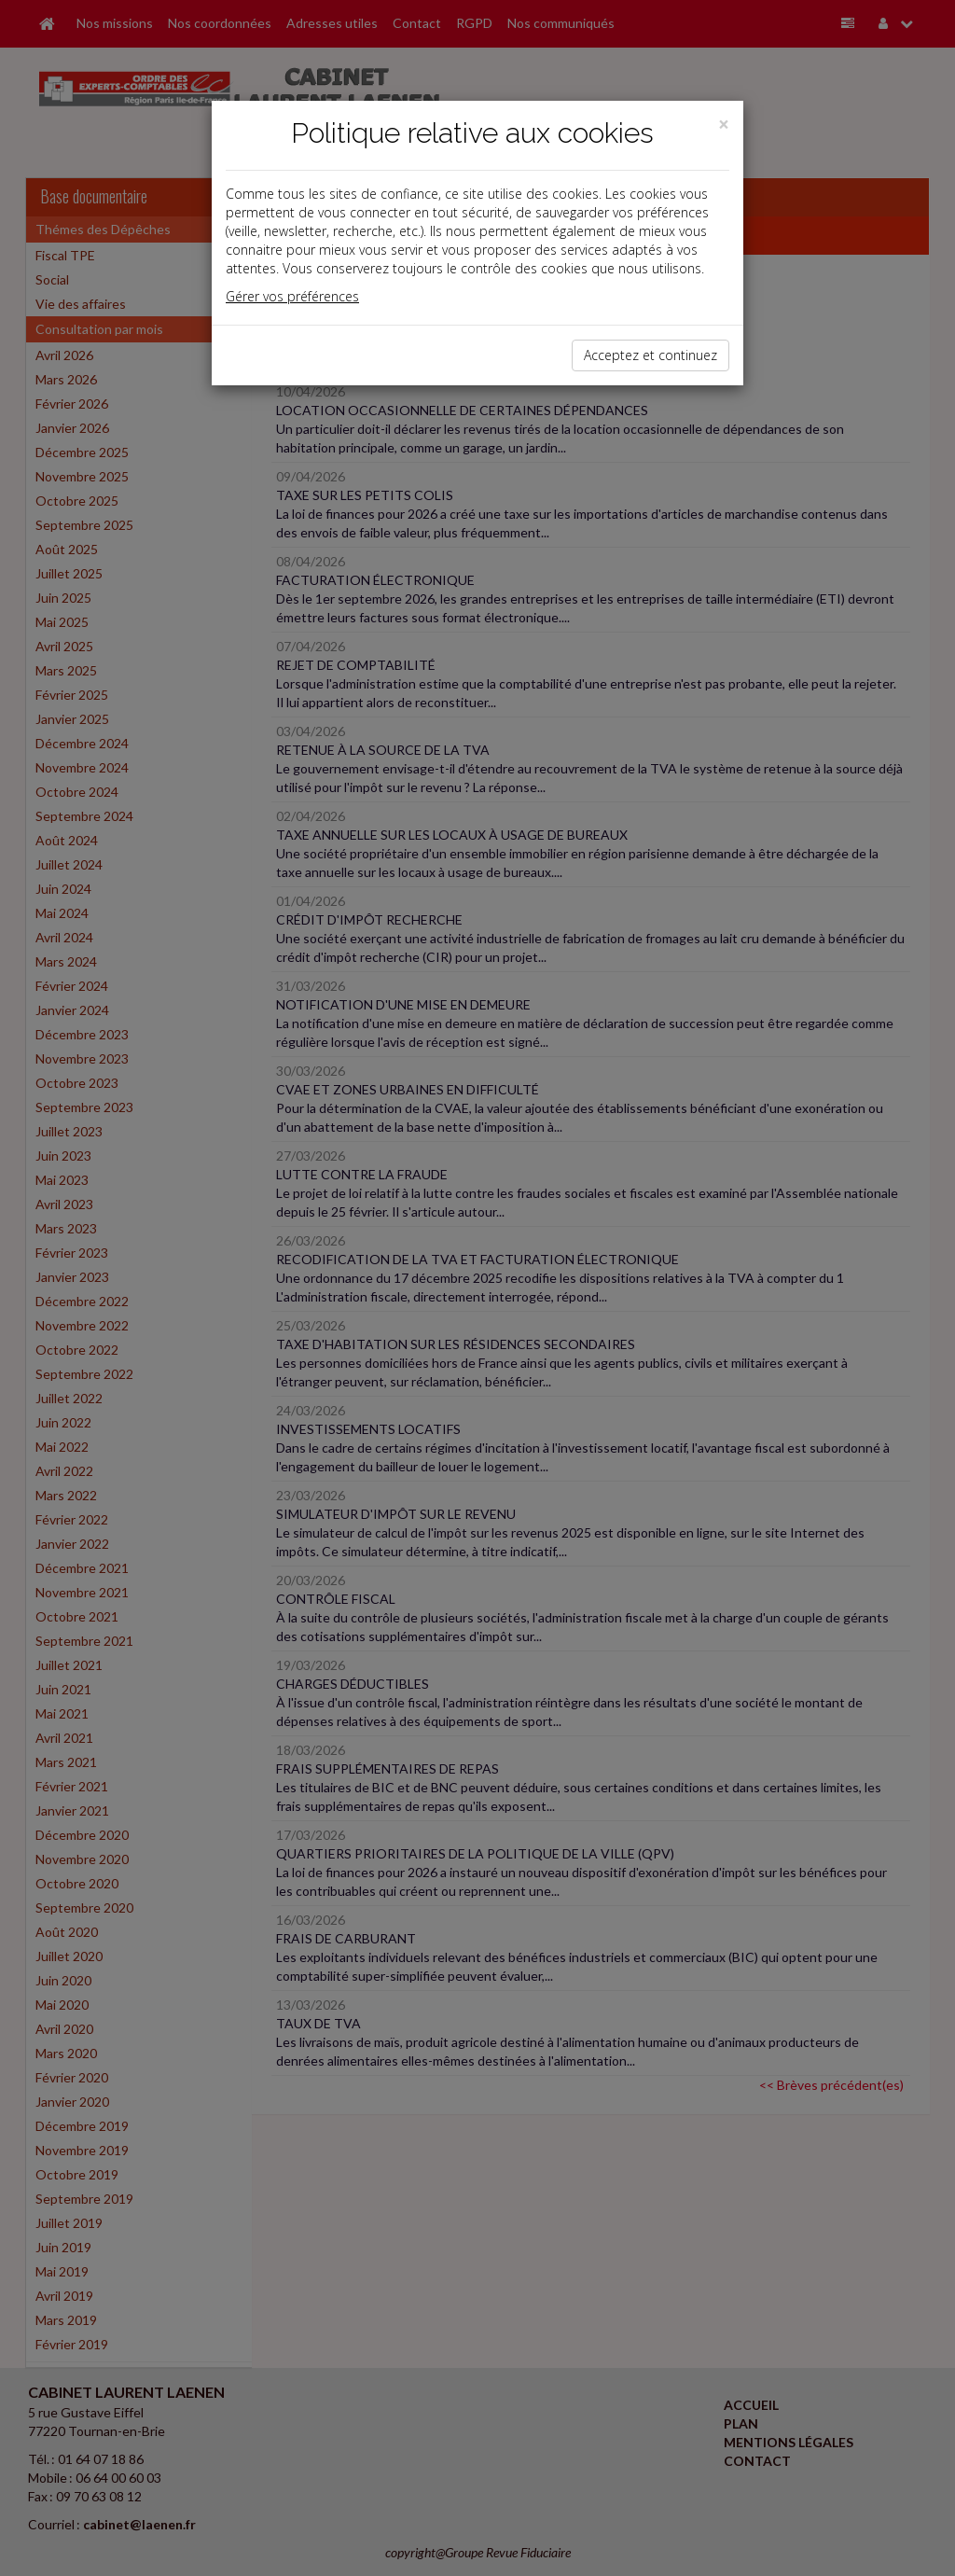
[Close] (723, 124)
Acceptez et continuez (650, 355)
